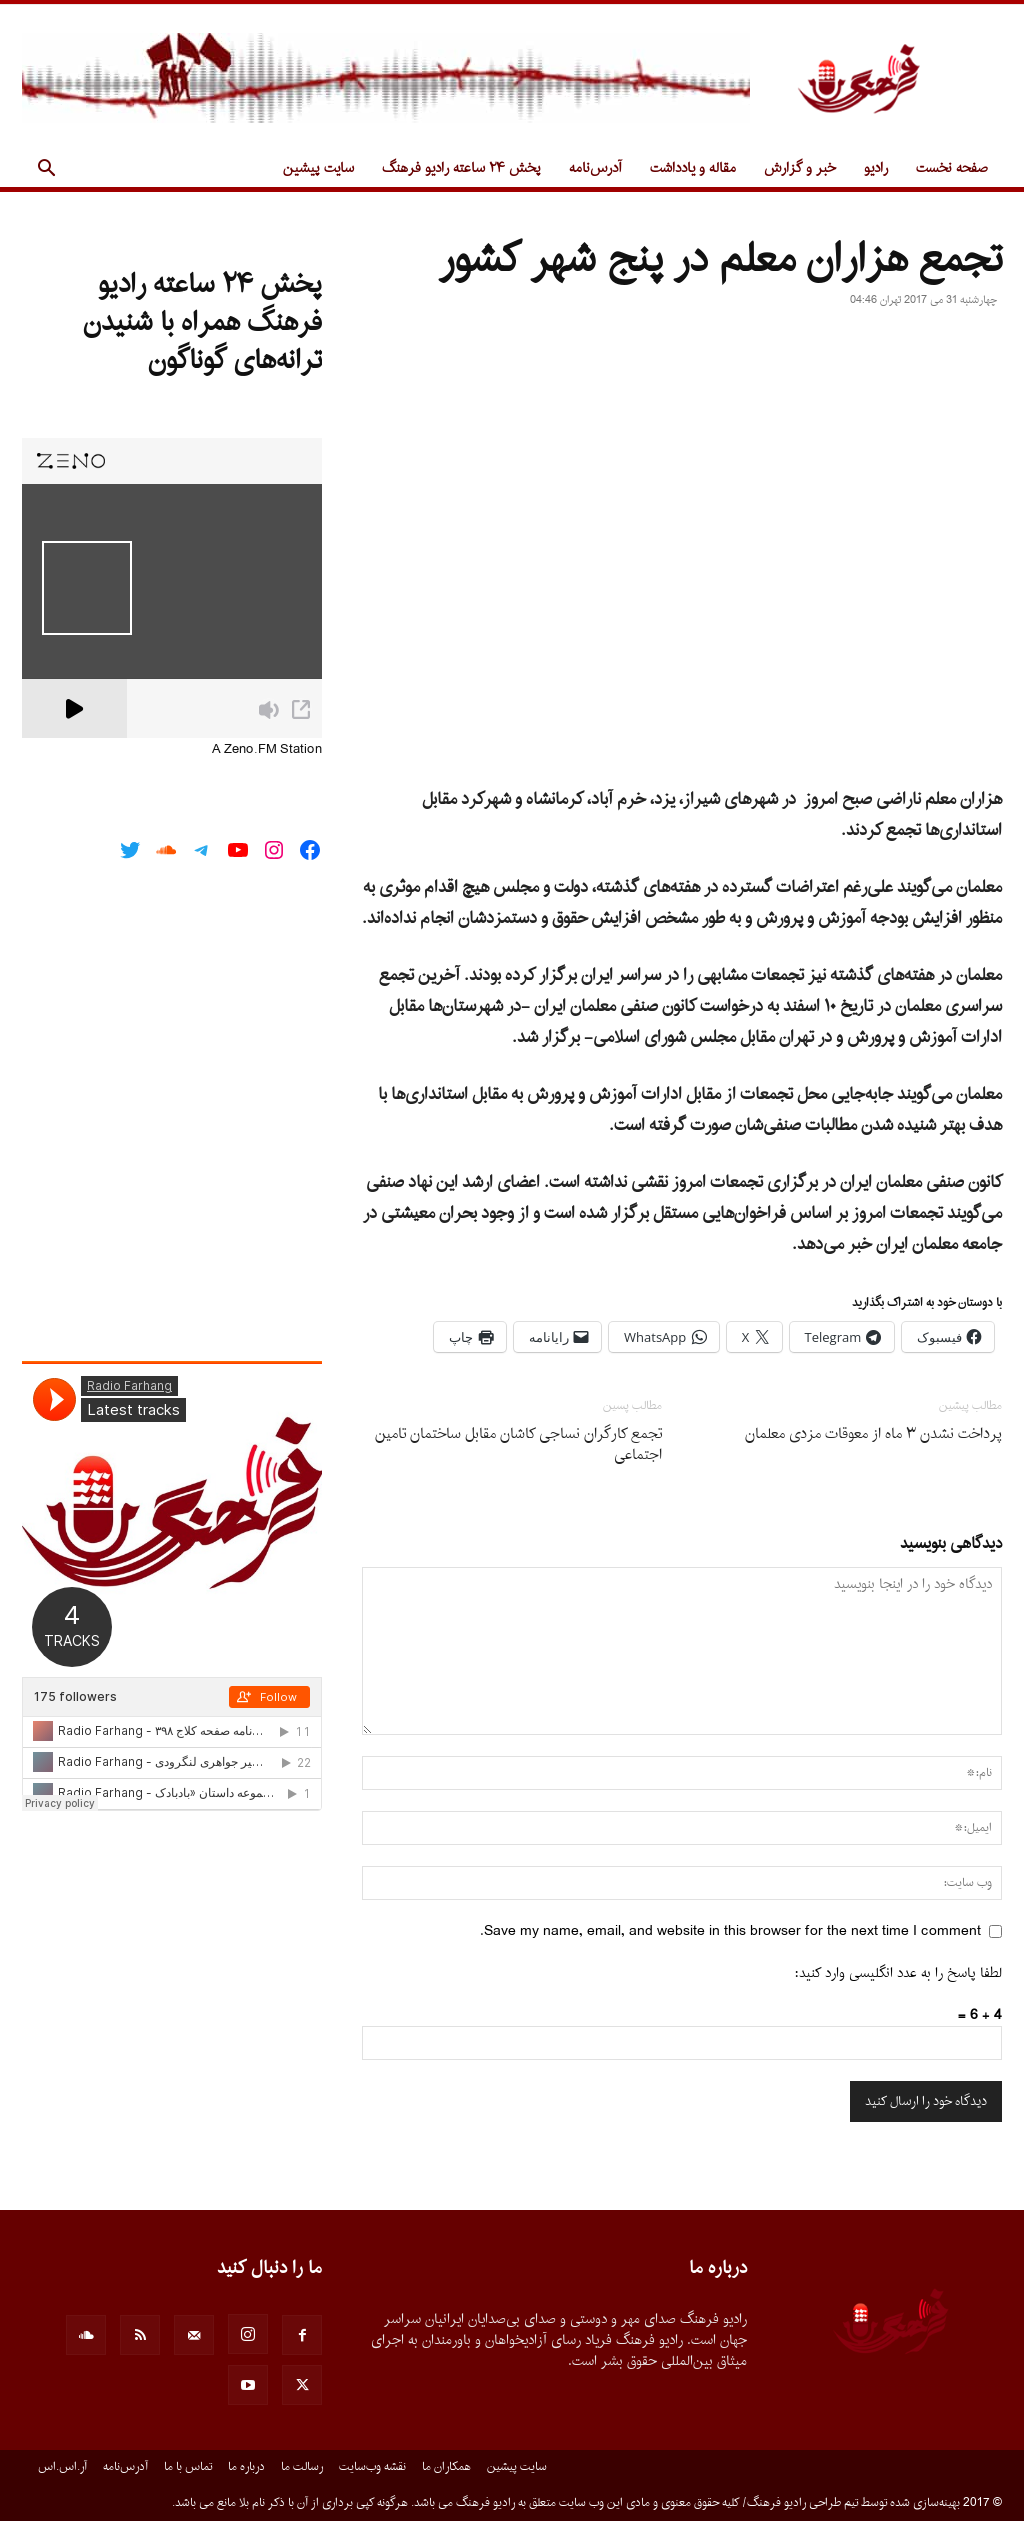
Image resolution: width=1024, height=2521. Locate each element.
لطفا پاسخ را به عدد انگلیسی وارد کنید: (898, 1973)
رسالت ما (302, 2467)
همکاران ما (446, 2467)
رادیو (876, 168)
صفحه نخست (952, 168)
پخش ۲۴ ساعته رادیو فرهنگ (461, 168)
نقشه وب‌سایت (372, 2467)
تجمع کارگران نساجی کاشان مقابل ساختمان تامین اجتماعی (518, 1445)
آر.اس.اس (62, 2467)
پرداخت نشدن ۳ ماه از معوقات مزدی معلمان (873, 1434)
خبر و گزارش (800, 168)
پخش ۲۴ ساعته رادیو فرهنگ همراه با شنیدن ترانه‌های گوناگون (202, 323)
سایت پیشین (318, 168)
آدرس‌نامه (595, 168)
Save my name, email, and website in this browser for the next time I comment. (730, 1931)
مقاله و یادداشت (693, 168)
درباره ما (246, 2467)
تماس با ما (188, 2467)
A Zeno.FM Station (267, 750)
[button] (46, 170)
